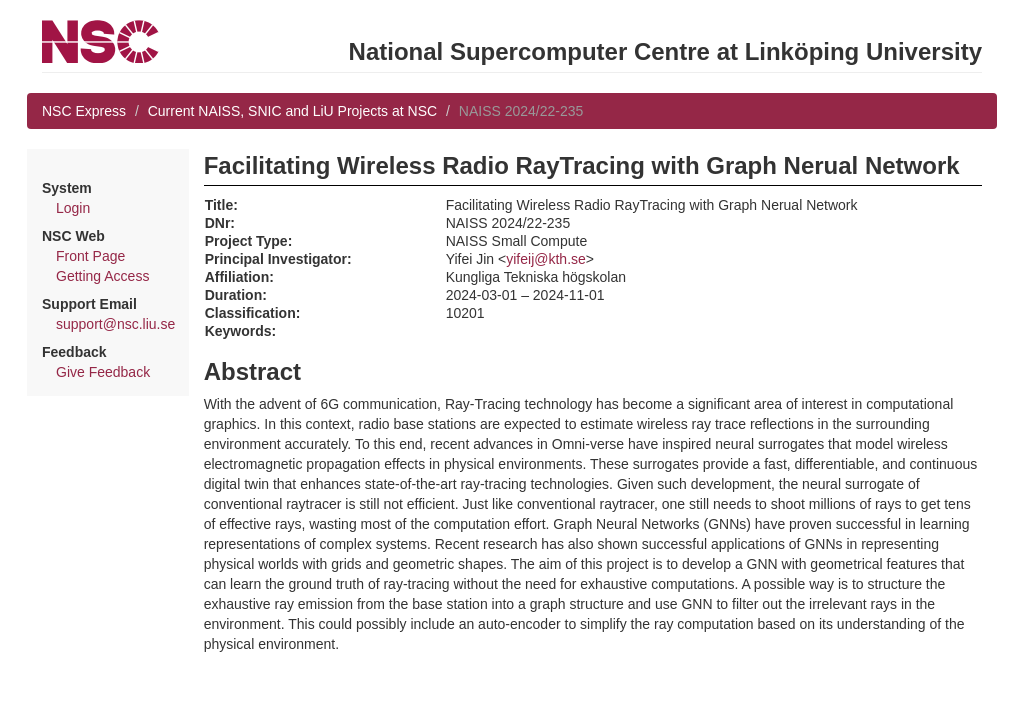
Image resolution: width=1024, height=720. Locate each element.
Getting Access (102, 276)
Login (73, 208)
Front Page (90, 256)
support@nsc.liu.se (115, 324)
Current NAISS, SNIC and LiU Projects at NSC (292, 111)
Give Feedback (103, 372)
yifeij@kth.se (546, 259)
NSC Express (84, 111)
